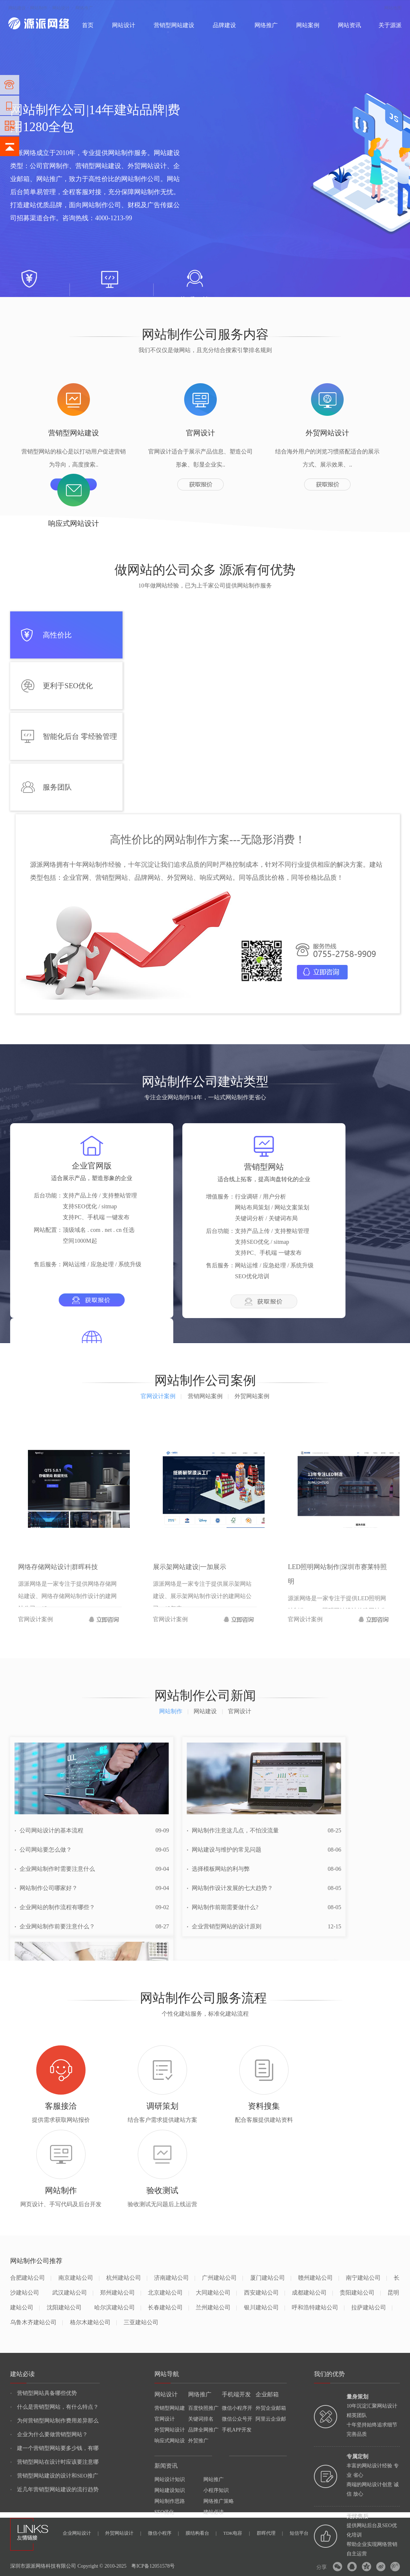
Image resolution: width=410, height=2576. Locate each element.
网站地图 (393, 8)
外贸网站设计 (169, 2430)
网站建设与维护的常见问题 (224, 1850)
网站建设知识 (169, 2490)
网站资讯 (349, 25)
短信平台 (299, 2533)
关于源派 (390, 25)
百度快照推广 (203, 2408)
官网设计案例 (161, 1396)
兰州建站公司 (216, 2307)
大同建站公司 (216, 2292)
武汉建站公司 (72, 2292)
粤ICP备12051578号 (153, 2566)
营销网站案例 (208, 1396)
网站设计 (61, 8)
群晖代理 (270, 2533)
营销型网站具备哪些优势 (43, 2393)
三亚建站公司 (141, 2322)
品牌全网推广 (203, 2430)
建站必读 (213, 2512)
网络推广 (84, 8)
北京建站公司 (168, 2292)
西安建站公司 (264, 2292)
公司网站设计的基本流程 (49, 1830)
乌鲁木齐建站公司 (36, 2322)
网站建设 (17, 8)
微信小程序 (163, 2533)
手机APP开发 (237, 2430)
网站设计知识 (169, 2479)
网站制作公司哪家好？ (46, 1888)
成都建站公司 (312, 2292)
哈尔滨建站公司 (117, 2307)
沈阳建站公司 (64, 2307)
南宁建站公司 (366, 2278)
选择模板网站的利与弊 (218, 1869)
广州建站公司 (222, 2278)
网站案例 (307, 25)
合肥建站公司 (30, 2278)
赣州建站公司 (318, 2278)
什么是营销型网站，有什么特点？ (54, 2407)
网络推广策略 (218, 2501)
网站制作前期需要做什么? (222, 1907)
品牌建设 (224, 25)
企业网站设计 (81, 2533)
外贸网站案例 (252, 1396)
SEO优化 (164, 2512)
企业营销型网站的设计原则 (224, 1926)
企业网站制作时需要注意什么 (55, 1869)
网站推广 (213, 2479)
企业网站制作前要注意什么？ (55, 1926)
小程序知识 (216, 2490)
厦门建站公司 (270, 2278)
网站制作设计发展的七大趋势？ (230, 1888)
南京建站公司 (78, 2278)
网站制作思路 (169, 2501)
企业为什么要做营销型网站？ (49, 2434)
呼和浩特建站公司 (318, 2307)
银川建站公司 (264, 2307)
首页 (88, 25)
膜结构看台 (201, 2533)
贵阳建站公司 (360, 2292)
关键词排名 (201, 2419)
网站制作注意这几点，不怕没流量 (233, 1830)
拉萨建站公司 (371, 2307)
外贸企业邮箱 (271, 2408)
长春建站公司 (168, 2307)
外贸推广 (198, 2440)
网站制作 (38, 8)
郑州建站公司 (120, 2292)
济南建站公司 (174, 2278)
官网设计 (164, 2419)
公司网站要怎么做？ (43, 1850)
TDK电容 (236, 2533)
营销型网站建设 (174, 25)
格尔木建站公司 (93, 2322)
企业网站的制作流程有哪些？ (55, 1907)
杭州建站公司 (126, 2278)
